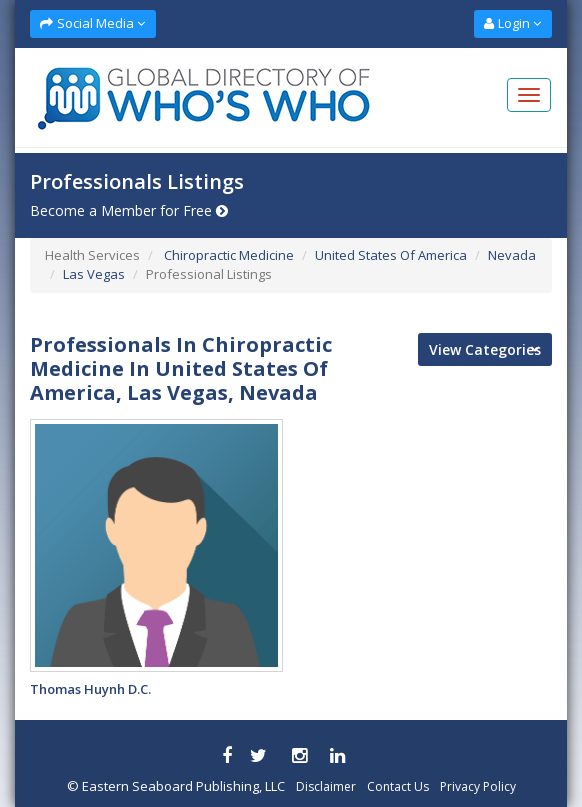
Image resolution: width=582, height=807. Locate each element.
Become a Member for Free (129, 210)
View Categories (485, 349)
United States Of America (391, 255)
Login (512, 23)
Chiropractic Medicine (227, 255)
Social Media (92, 23)
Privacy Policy (478, 786)
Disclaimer (326, 786)
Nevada (512, 255)
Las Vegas (94, 274)
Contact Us (398, 786)
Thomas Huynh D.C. (90, 689)
